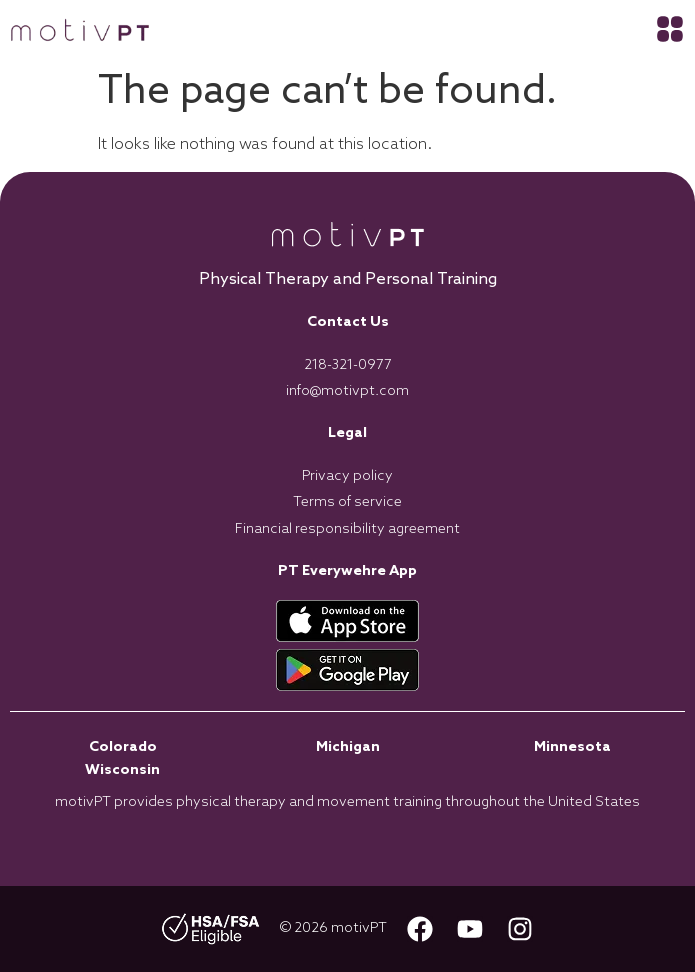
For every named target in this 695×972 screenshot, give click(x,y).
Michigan (348, 747)
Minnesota (572, 747)
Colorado (123, 747)
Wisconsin (122, 770)
